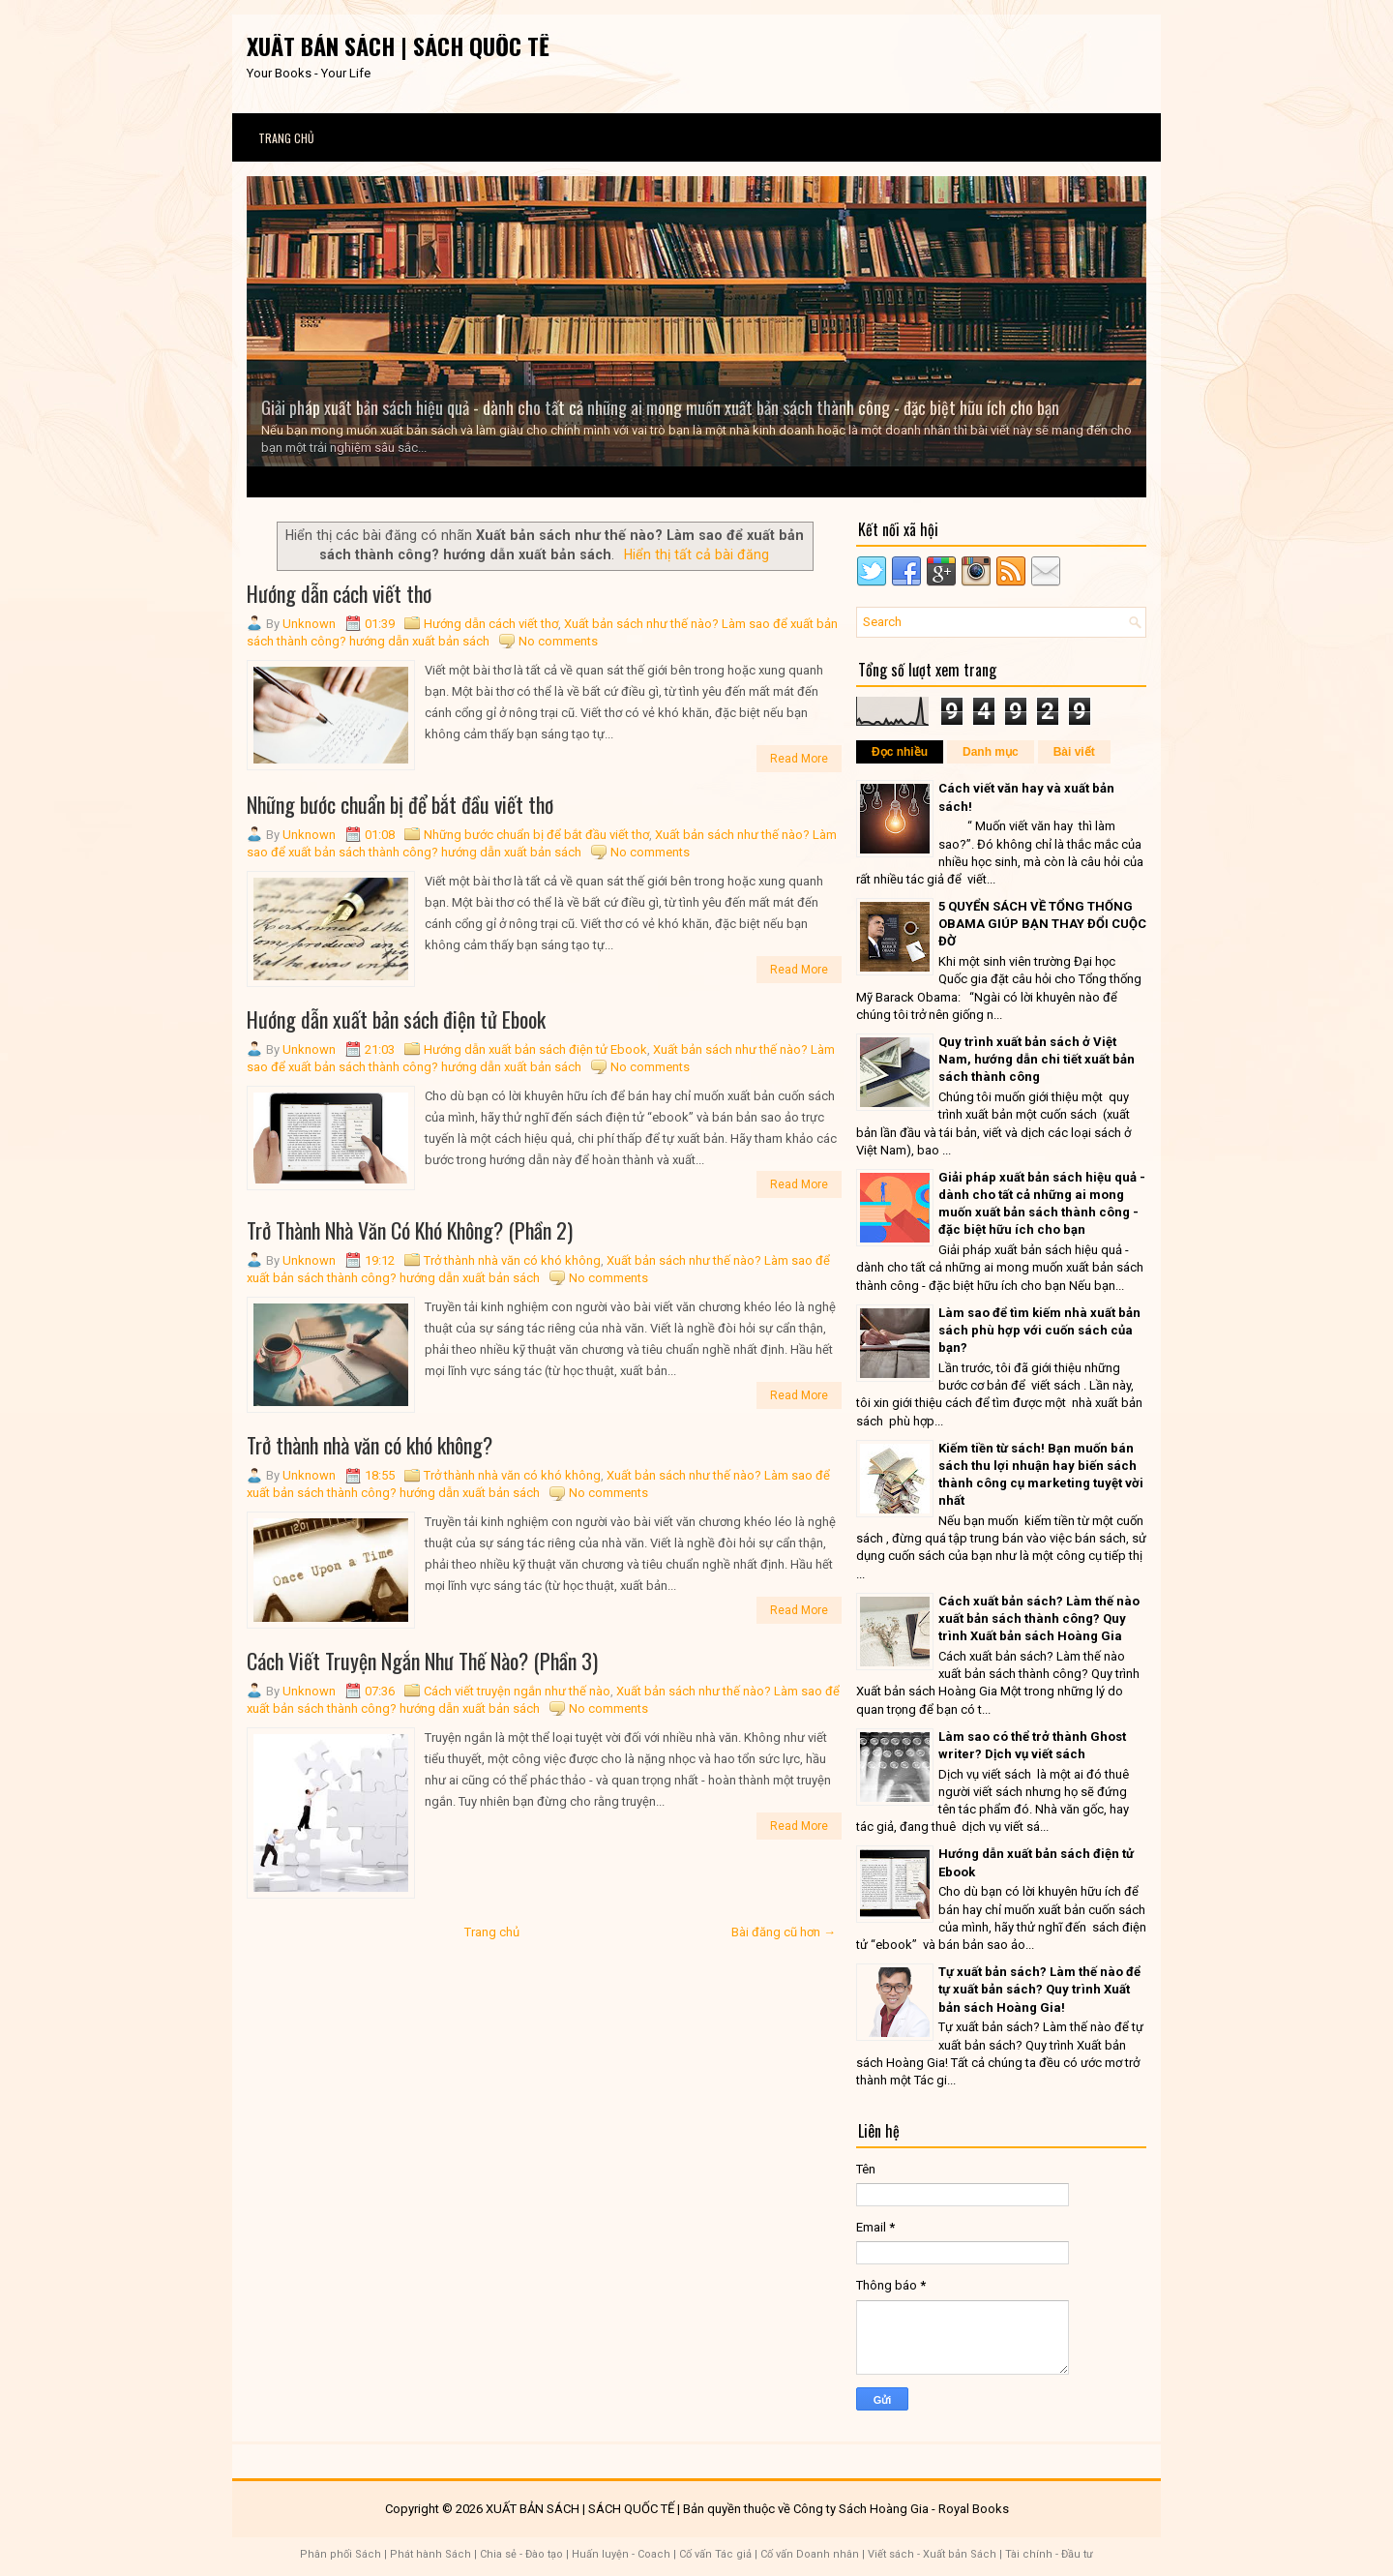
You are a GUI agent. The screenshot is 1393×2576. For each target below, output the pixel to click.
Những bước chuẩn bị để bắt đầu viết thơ (400, 804)
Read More (799, 758)
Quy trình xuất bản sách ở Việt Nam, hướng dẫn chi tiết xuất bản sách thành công (1036, 1059)
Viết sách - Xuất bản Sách (932, 2554)
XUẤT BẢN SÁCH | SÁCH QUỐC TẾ (398, 45)
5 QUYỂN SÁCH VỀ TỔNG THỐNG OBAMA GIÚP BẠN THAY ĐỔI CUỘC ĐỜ (1042, 923)
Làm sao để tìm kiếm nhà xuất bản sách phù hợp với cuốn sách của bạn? (1039, 1330)
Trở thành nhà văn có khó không (512, 1260)
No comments (558, 641)
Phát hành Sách (430, 2554)
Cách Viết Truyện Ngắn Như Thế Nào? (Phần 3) (422, 1660)
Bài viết (1074, 752)
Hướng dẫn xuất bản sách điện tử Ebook (396, 1019)
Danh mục (991, 752)
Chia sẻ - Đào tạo (521, 2554)
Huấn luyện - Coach (621, 2554)
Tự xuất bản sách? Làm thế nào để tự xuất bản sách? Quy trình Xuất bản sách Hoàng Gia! (1039, 1989)
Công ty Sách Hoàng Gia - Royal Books (901, 2508)
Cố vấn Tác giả (715, 2554)
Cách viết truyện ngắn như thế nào (517, 1691)
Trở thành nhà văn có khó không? (369, 1444)
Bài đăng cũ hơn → (783, 1932)
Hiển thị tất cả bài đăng (696, 554)
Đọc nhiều (900, 752)
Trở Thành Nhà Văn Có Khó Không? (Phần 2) (410, 1230)
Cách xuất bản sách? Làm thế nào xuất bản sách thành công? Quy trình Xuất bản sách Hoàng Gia (1039, 1618)
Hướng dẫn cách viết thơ (339, 593)
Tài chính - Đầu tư (1049, 2554)
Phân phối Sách (340, 2554)
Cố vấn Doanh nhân (809, 2554)
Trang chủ (286, 138)
